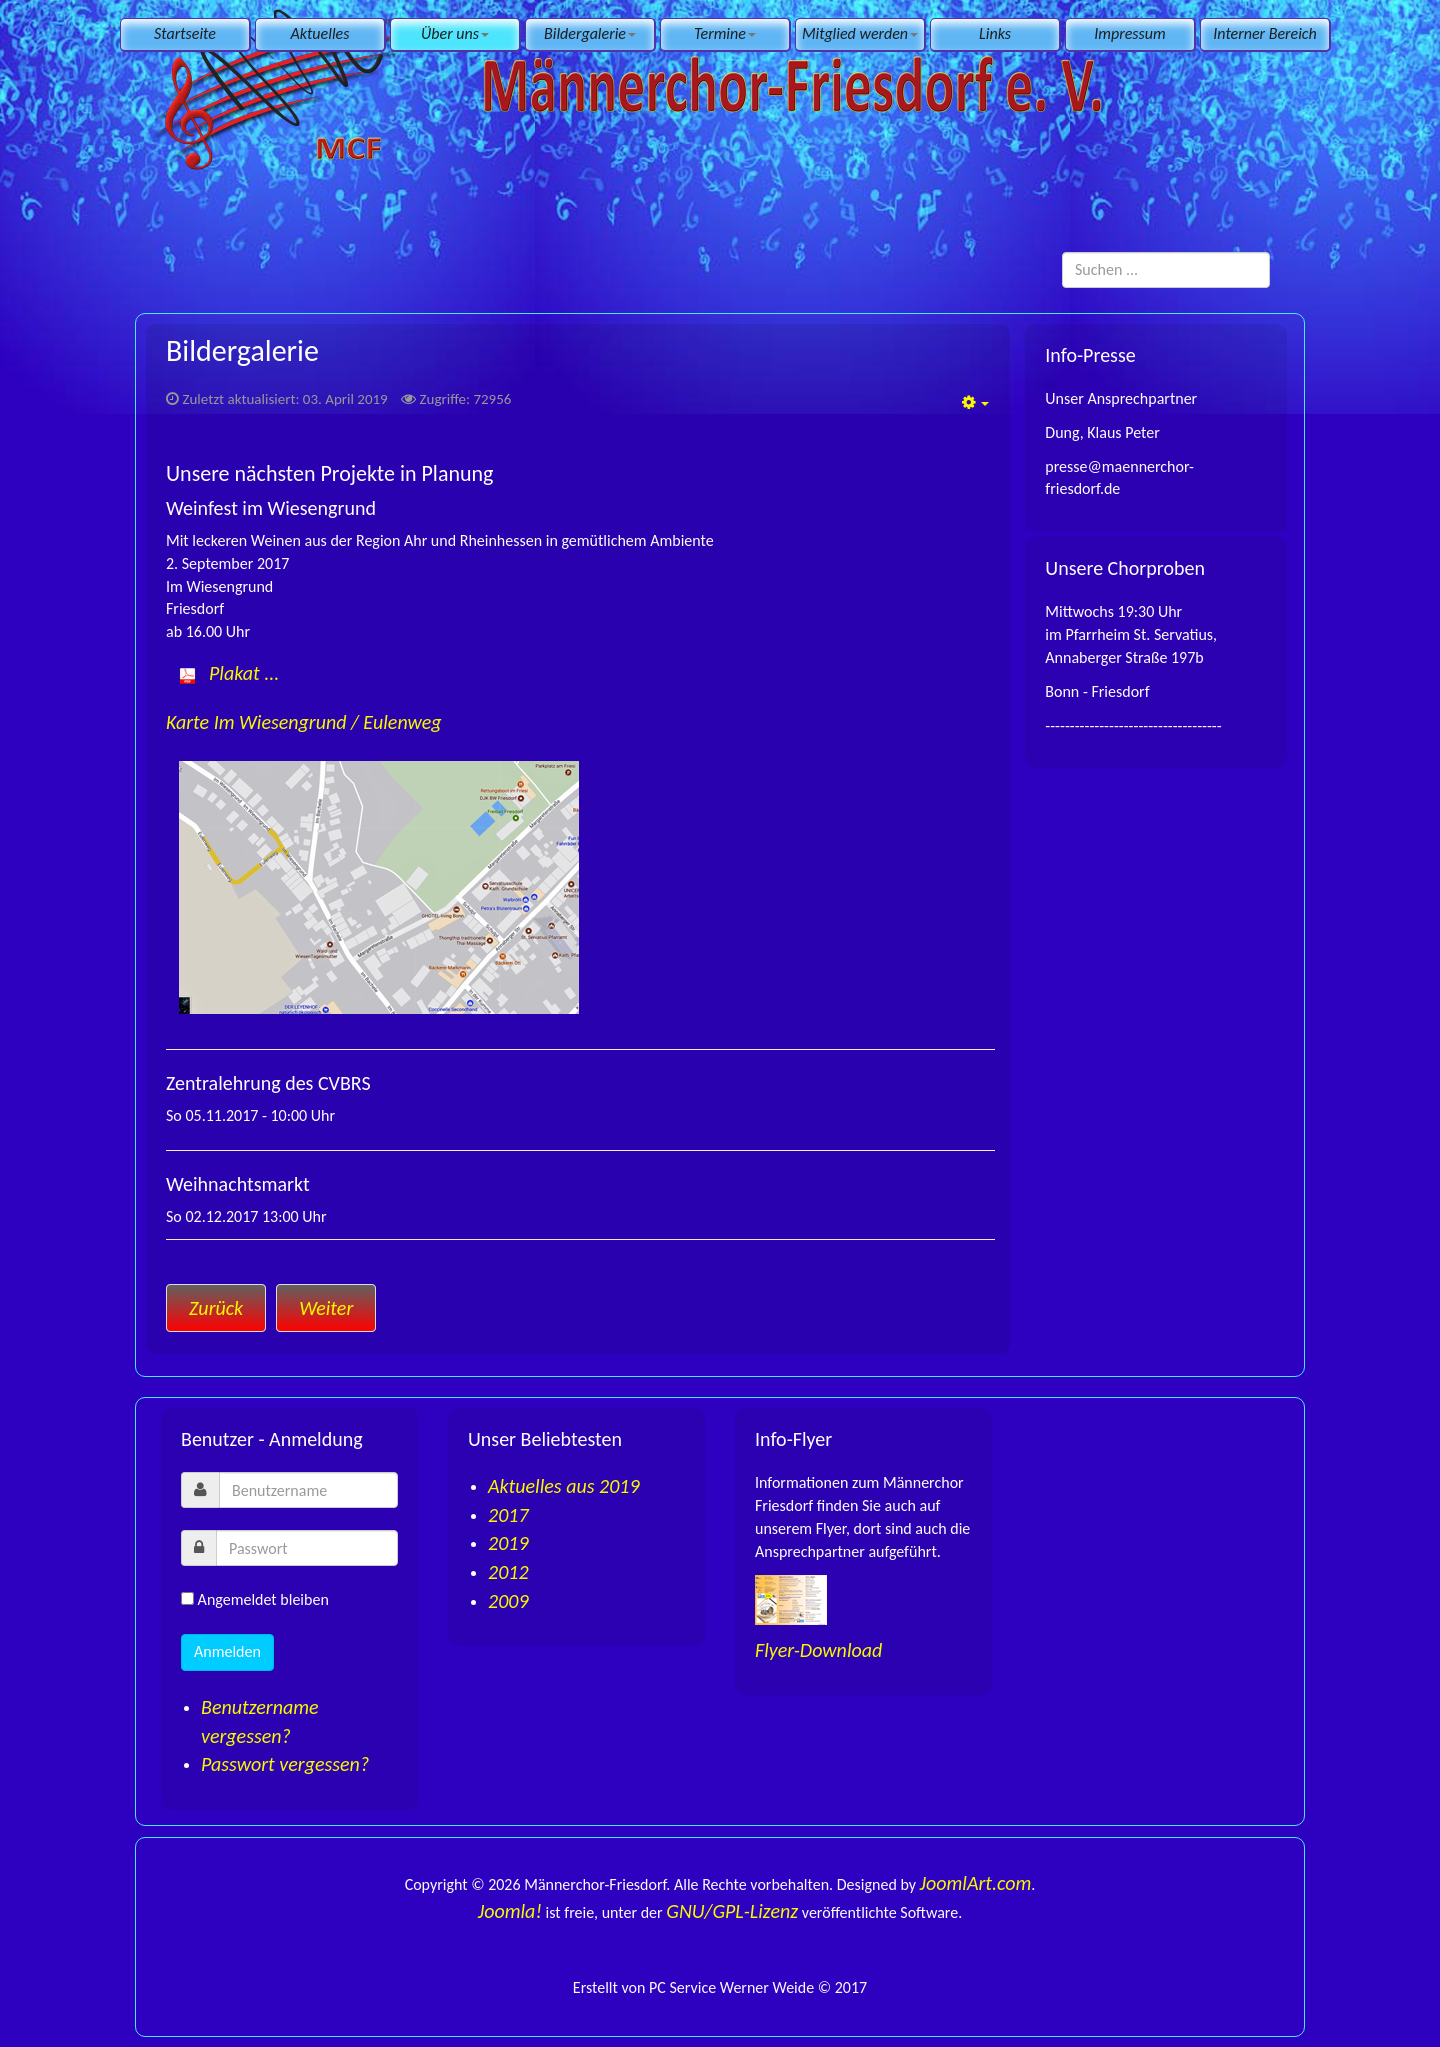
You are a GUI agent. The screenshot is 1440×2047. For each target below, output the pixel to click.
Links (995, 33)
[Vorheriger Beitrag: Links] (216, 1308)
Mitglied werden (860, 33)
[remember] (187, 1598)
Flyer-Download (818, 1650)
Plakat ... (244, 673)
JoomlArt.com (976, 1883)
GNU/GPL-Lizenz (732, 1911)
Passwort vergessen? (285, 1764)
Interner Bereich (1264, 33)
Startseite (185, 33)
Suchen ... (1062, 252)
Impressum (1129, 33)
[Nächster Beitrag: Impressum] (326, 1308)
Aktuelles (320, 33)
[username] (308, 1490)
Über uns (455, 33)
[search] (1166, 270)
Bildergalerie (590, 33)
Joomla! (510, 1911)
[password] (307, 1548)
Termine (725, 33)
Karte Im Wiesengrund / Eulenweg (304, 722)
